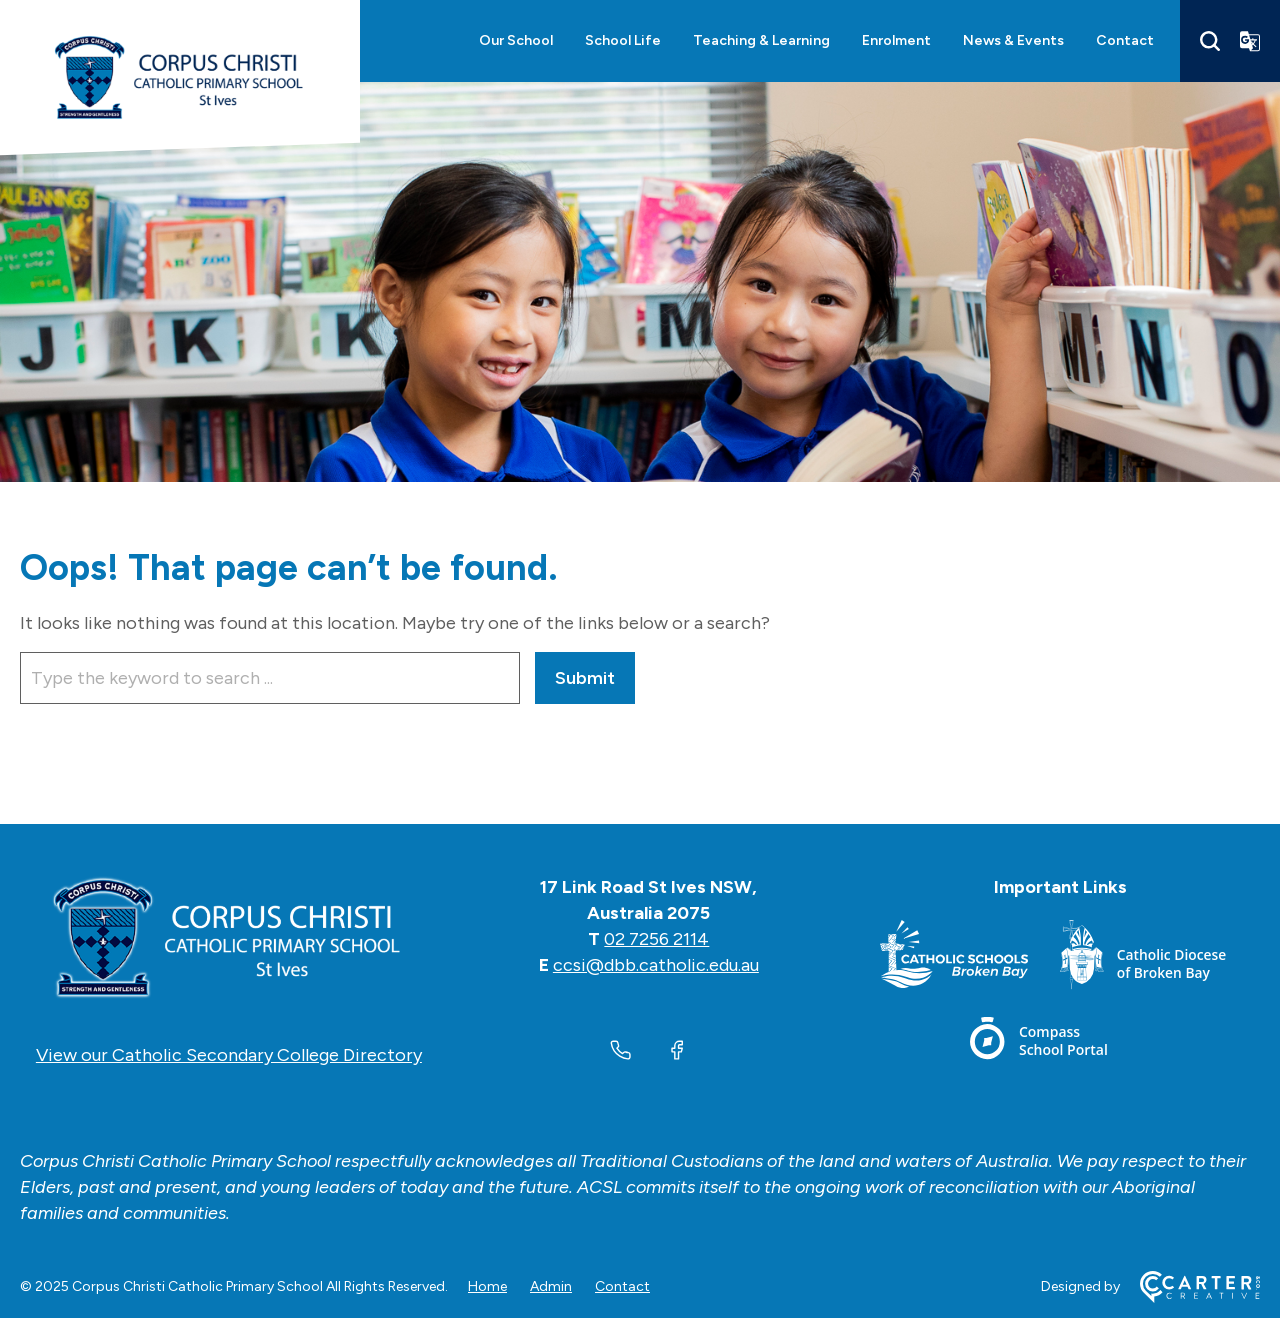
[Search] (1210, 41)
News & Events (1013, 40)
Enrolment (896, 40)
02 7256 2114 (656, 939)
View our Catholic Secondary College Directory (229, 1055)
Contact (1125, 40)
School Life (623, 40)
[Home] (229, 939)
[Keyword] (270, 678)
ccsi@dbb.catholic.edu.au (656, 965)
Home (487, 1286)
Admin (551, 1286)
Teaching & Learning (761, 40)
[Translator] (1250, 41)
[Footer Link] (970, 958)
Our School (516, 40)
